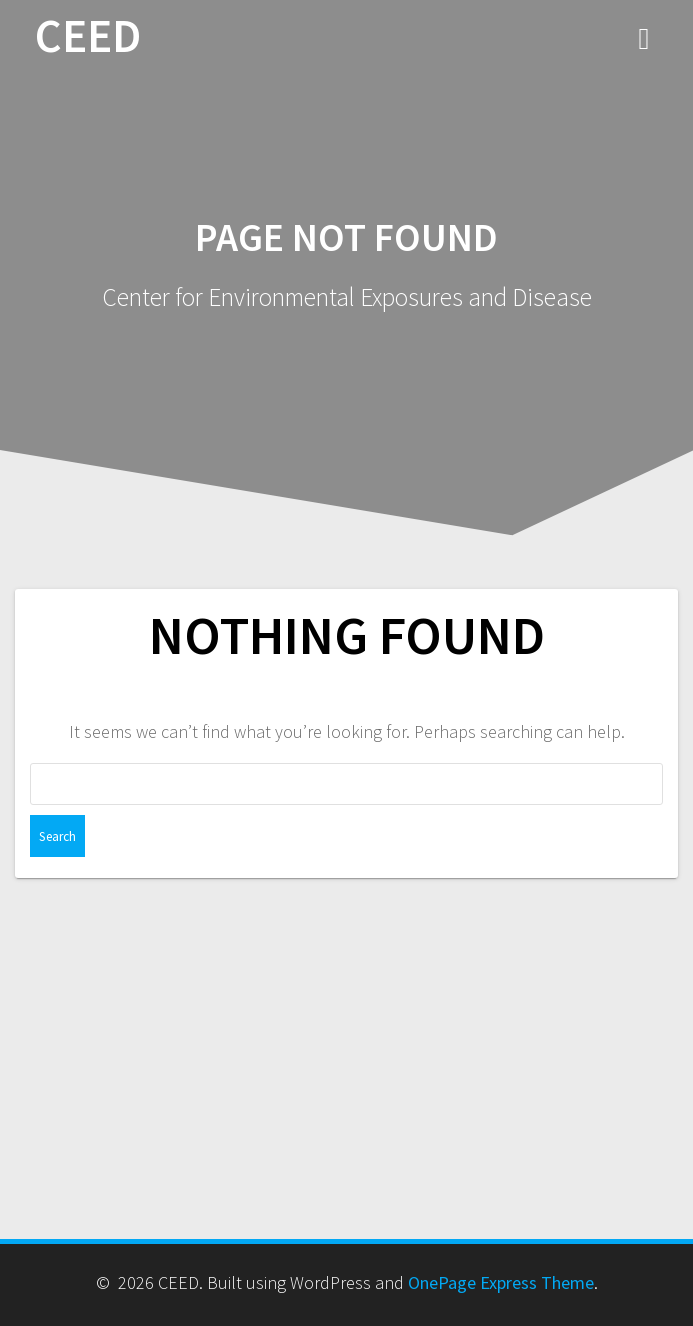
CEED (88, 36)
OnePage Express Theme (501, 1282)
